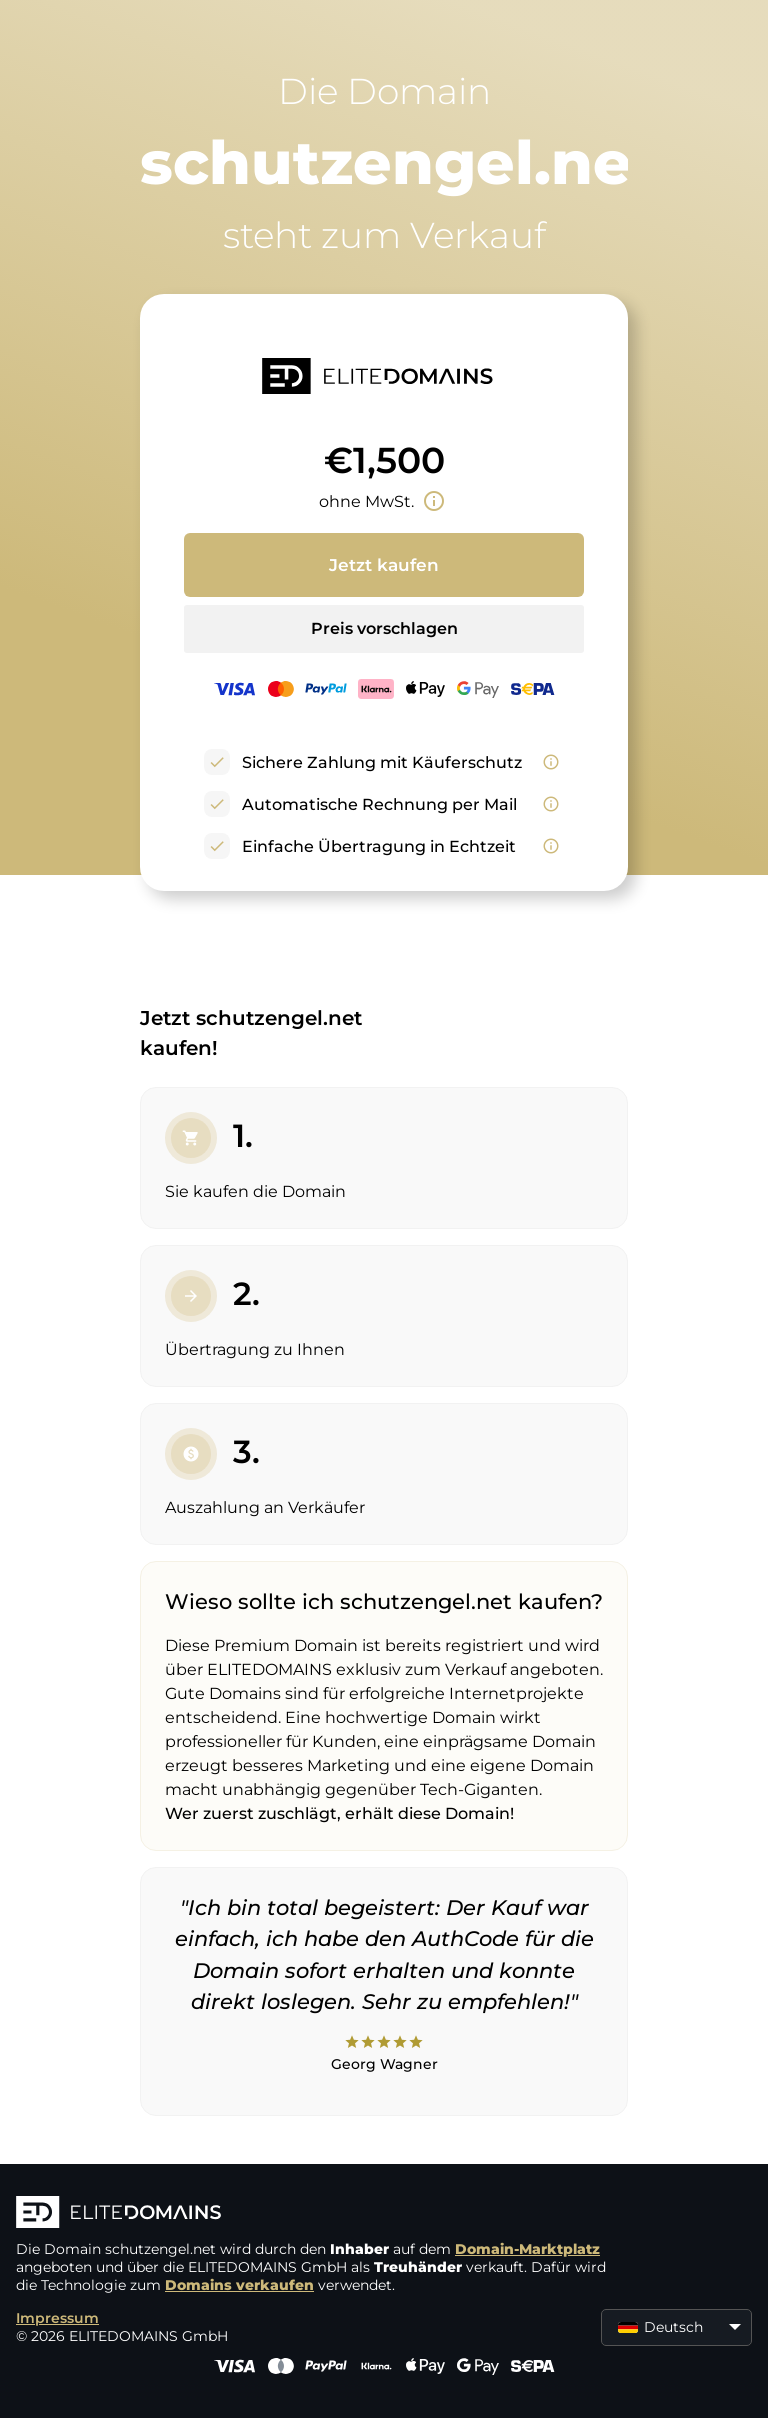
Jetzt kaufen (384, 565)
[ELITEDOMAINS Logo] (316, 2214)
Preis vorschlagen (384, 628)
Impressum (57, 2318)
